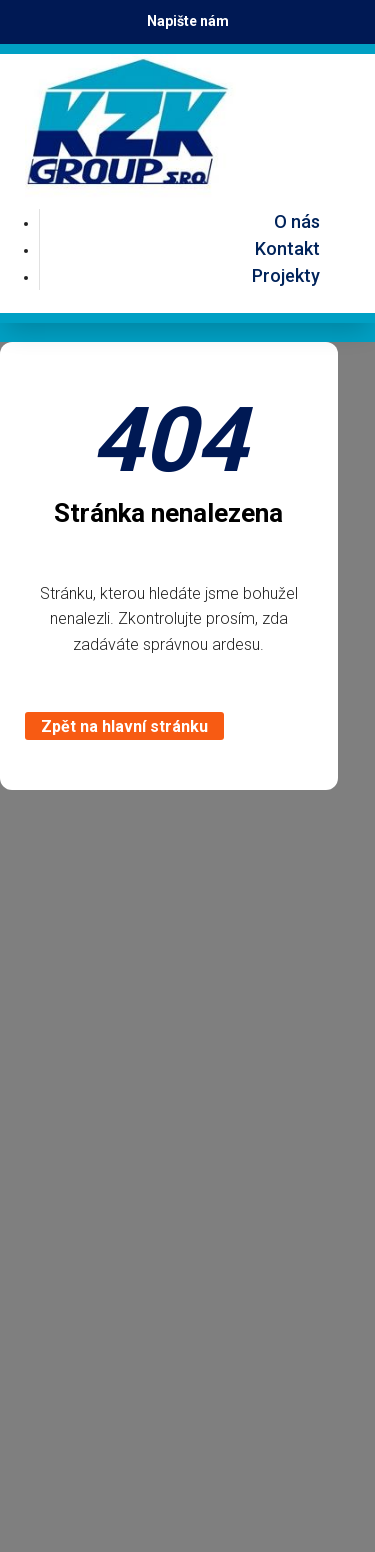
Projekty (286, 275)
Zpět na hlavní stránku (124, 726)
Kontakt (287, 248)
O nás (297, 221)
